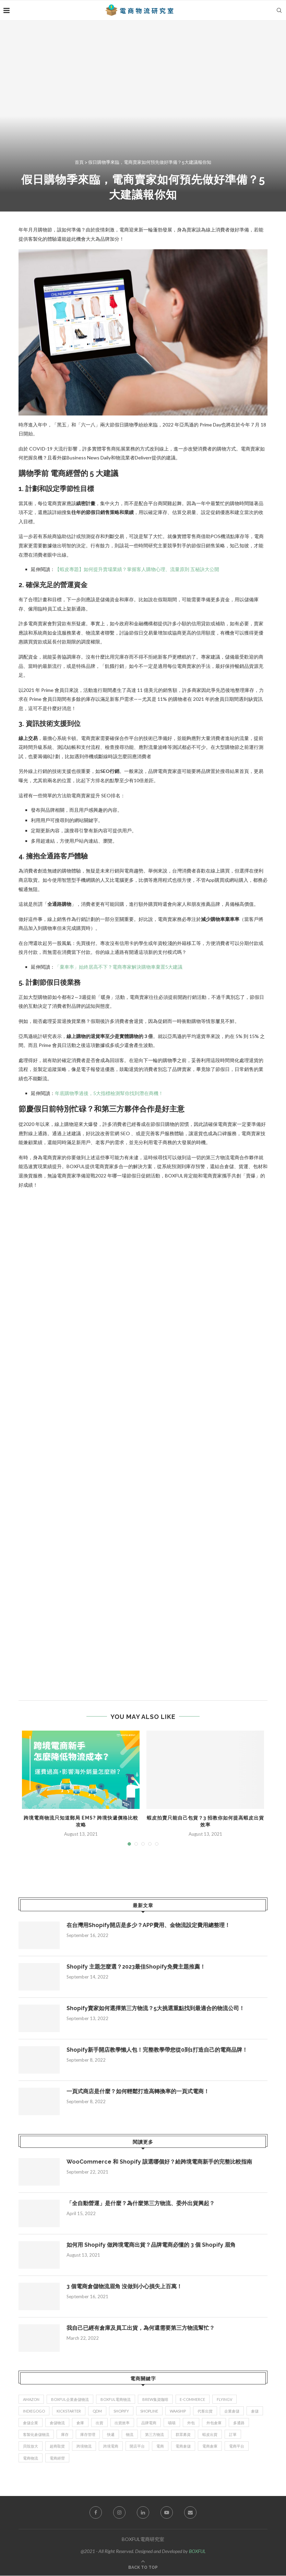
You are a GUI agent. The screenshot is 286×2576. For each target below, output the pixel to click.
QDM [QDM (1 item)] (97, 2411)
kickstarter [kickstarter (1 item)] (69, 2411)
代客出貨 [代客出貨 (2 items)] (205, 2411)
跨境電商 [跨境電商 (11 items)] (110, 2446)
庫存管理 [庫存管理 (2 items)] (87, 2434)
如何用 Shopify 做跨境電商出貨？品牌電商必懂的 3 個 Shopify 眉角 (151, 2245)
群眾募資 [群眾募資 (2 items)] (183, 2434)
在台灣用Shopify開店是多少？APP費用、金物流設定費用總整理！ (148, 1925)
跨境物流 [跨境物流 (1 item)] (84, 2446)
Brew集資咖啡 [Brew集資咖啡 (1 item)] (155, 2399)
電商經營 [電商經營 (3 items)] (57, 2458)
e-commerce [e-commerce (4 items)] (192, 2399)
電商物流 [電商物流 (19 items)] (30, 2458)
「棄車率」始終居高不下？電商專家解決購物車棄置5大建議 (118, 967)
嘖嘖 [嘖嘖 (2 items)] (172, 2423)
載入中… (128, 1440)
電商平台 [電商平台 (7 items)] (237, 2446)
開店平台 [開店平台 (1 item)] (137, 2446)
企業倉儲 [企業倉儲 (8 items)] (232, 2411)
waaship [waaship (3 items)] (178, 2411)
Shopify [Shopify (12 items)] (121, 2411)
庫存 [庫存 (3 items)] (65, 2434)
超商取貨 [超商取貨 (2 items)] (57, 2446)
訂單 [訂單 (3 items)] (233, 2434)
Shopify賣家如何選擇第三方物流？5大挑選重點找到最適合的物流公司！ (156, 2008)
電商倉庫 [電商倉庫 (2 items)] (210, 2446)
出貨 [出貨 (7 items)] (99, 2423)
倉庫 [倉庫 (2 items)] (80, 2423)
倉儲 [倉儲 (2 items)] (255, 2411)
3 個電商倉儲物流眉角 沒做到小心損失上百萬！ (124, 2286)
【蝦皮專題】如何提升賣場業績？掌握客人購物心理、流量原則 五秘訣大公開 (137, 569)
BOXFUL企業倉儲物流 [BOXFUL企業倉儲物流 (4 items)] (70, 2399)
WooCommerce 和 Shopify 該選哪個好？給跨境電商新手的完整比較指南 (159, 2161)
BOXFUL (197, 2551)
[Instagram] (119, 2512)
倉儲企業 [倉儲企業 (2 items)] (30, 2423)
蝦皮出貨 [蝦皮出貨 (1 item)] (210, 2434)
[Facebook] (96, 2512)
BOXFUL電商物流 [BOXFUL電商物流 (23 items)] (115, 2399)
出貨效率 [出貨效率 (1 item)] (122, 2423)
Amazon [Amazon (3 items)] (31, 2399)
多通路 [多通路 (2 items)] (239, 2423)
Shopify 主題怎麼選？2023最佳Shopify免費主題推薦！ (136, 1966)
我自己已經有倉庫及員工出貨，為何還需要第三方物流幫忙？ (141, 2328)
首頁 (79, 162)
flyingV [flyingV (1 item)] (225, 2399)
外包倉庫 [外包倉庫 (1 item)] (214, 2423)
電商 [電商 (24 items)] (160, 2446)
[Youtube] (166, 2512)
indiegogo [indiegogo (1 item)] (34, 2411)
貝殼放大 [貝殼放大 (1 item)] (30, 2446)
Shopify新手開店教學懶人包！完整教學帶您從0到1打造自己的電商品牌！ (157, 2050)
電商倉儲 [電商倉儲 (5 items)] (183, 2446)
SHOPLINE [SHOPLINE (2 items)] (149, 2411)
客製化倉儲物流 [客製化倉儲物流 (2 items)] (36, 2434)
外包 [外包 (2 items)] (191, 2423)
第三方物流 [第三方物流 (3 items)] (154, 2434)
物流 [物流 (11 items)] (130, 2434)
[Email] (190, 2512)
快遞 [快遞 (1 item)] (111, 2434)
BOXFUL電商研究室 (143, 2539)
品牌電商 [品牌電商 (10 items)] (149, 2423)
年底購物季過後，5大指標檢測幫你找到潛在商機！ (109, 1093)
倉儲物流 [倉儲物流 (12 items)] (57, 2423)
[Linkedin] (143, 2512)
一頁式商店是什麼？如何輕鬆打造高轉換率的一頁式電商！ (138, 2091)
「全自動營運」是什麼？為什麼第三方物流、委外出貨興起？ (141, 2203)
